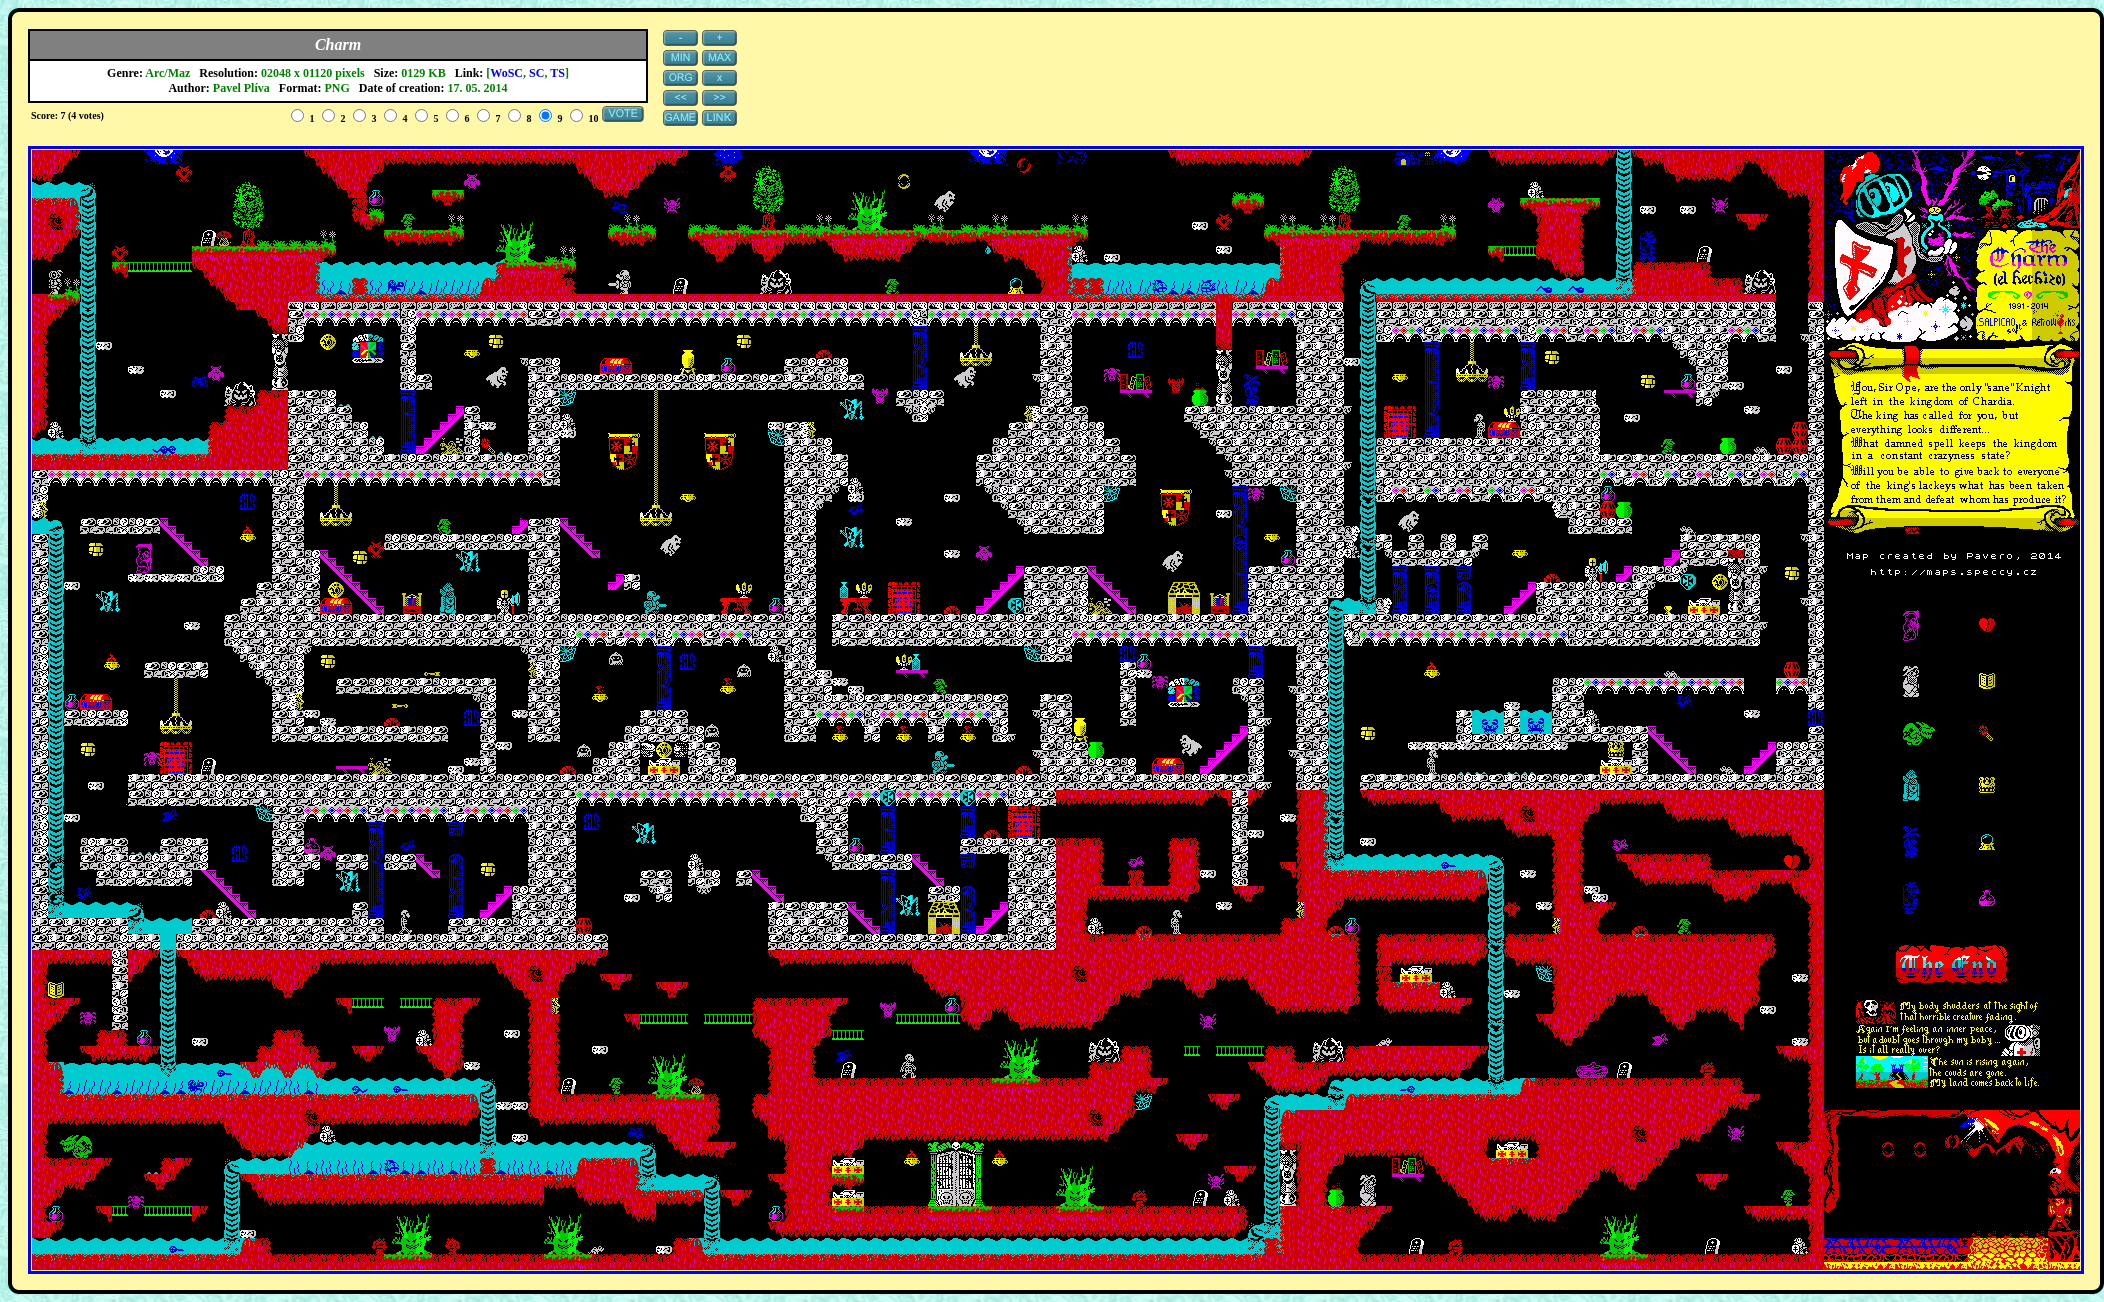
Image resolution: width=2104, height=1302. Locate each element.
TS (557, 73)
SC (536, 73)
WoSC (506, 73)
